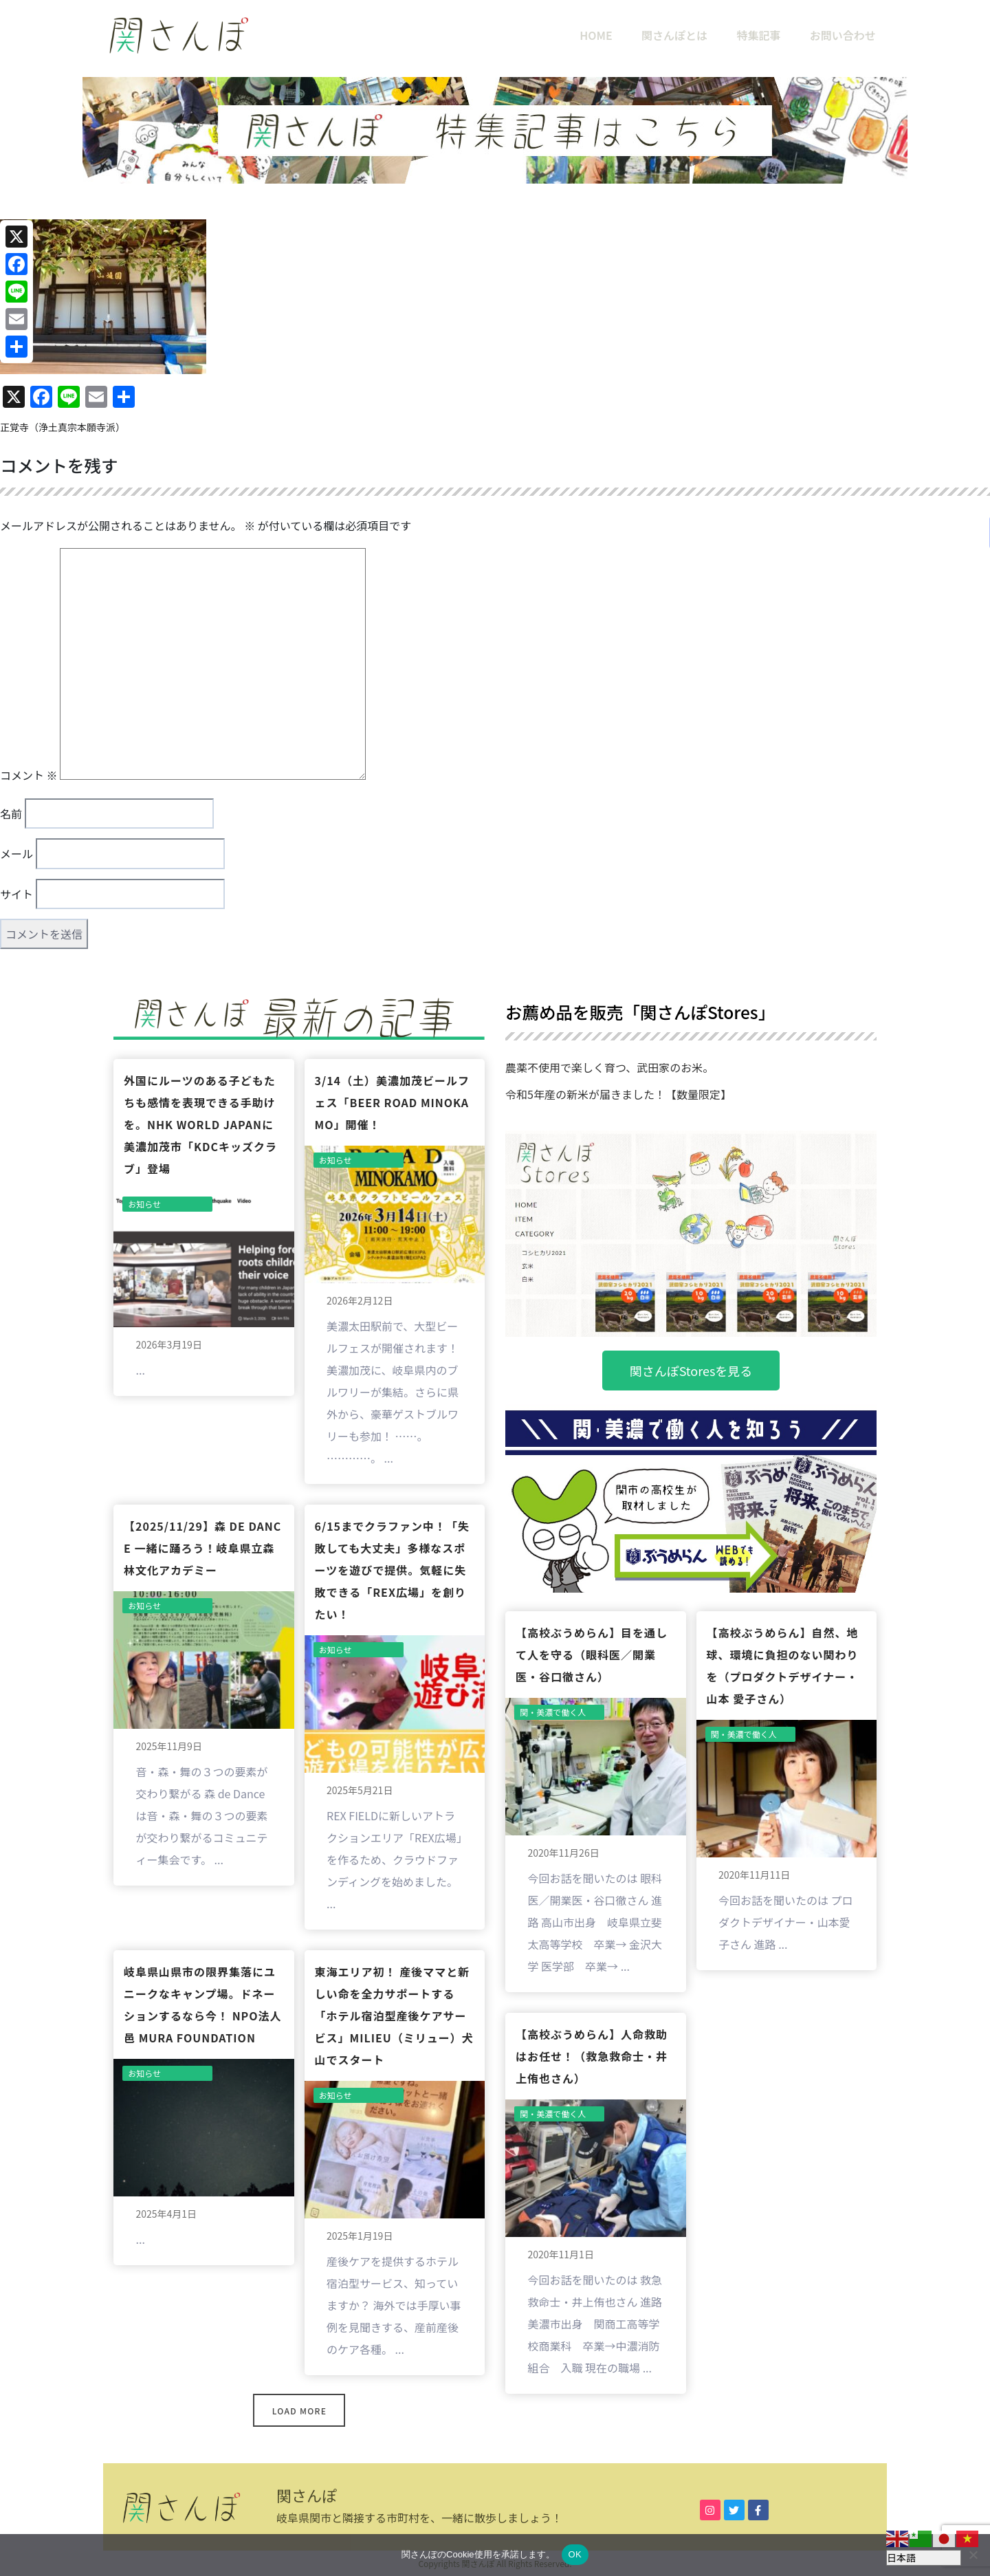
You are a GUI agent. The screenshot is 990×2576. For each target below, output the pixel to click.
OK (575, 2554)
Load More (299, 2410)
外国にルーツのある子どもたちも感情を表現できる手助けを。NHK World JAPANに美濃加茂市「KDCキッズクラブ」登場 (200, 1124)
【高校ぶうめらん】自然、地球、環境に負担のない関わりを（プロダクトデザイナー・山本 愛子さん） (783, 1665)
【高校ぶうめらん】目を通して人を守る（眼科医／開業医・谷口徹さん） (592, 1654)
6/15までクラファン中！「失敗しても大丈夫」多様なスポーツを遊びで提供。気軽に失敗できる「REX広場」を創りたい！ (392, 1570)
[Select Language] (923, 2558)
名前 (11, 813)
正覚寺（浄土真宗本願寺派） (62, 427)
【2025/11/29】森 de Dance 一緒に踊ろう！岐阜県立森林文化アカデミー (202, 1548)
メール (16, 853)
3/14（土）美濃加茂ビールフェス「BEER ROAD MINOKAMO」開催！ (392, 1102)
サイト (16, 894)
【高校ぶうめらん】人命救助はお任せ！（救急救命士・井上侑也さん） (592, 2056)
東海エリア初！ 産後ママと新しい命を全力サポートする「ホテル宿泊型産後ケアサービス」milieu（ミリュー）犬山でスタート (394, 2015)
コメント (29, 775)
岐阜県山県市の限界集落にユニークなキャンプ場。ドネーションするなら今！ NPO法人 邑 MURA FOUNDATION (203, 2004)
